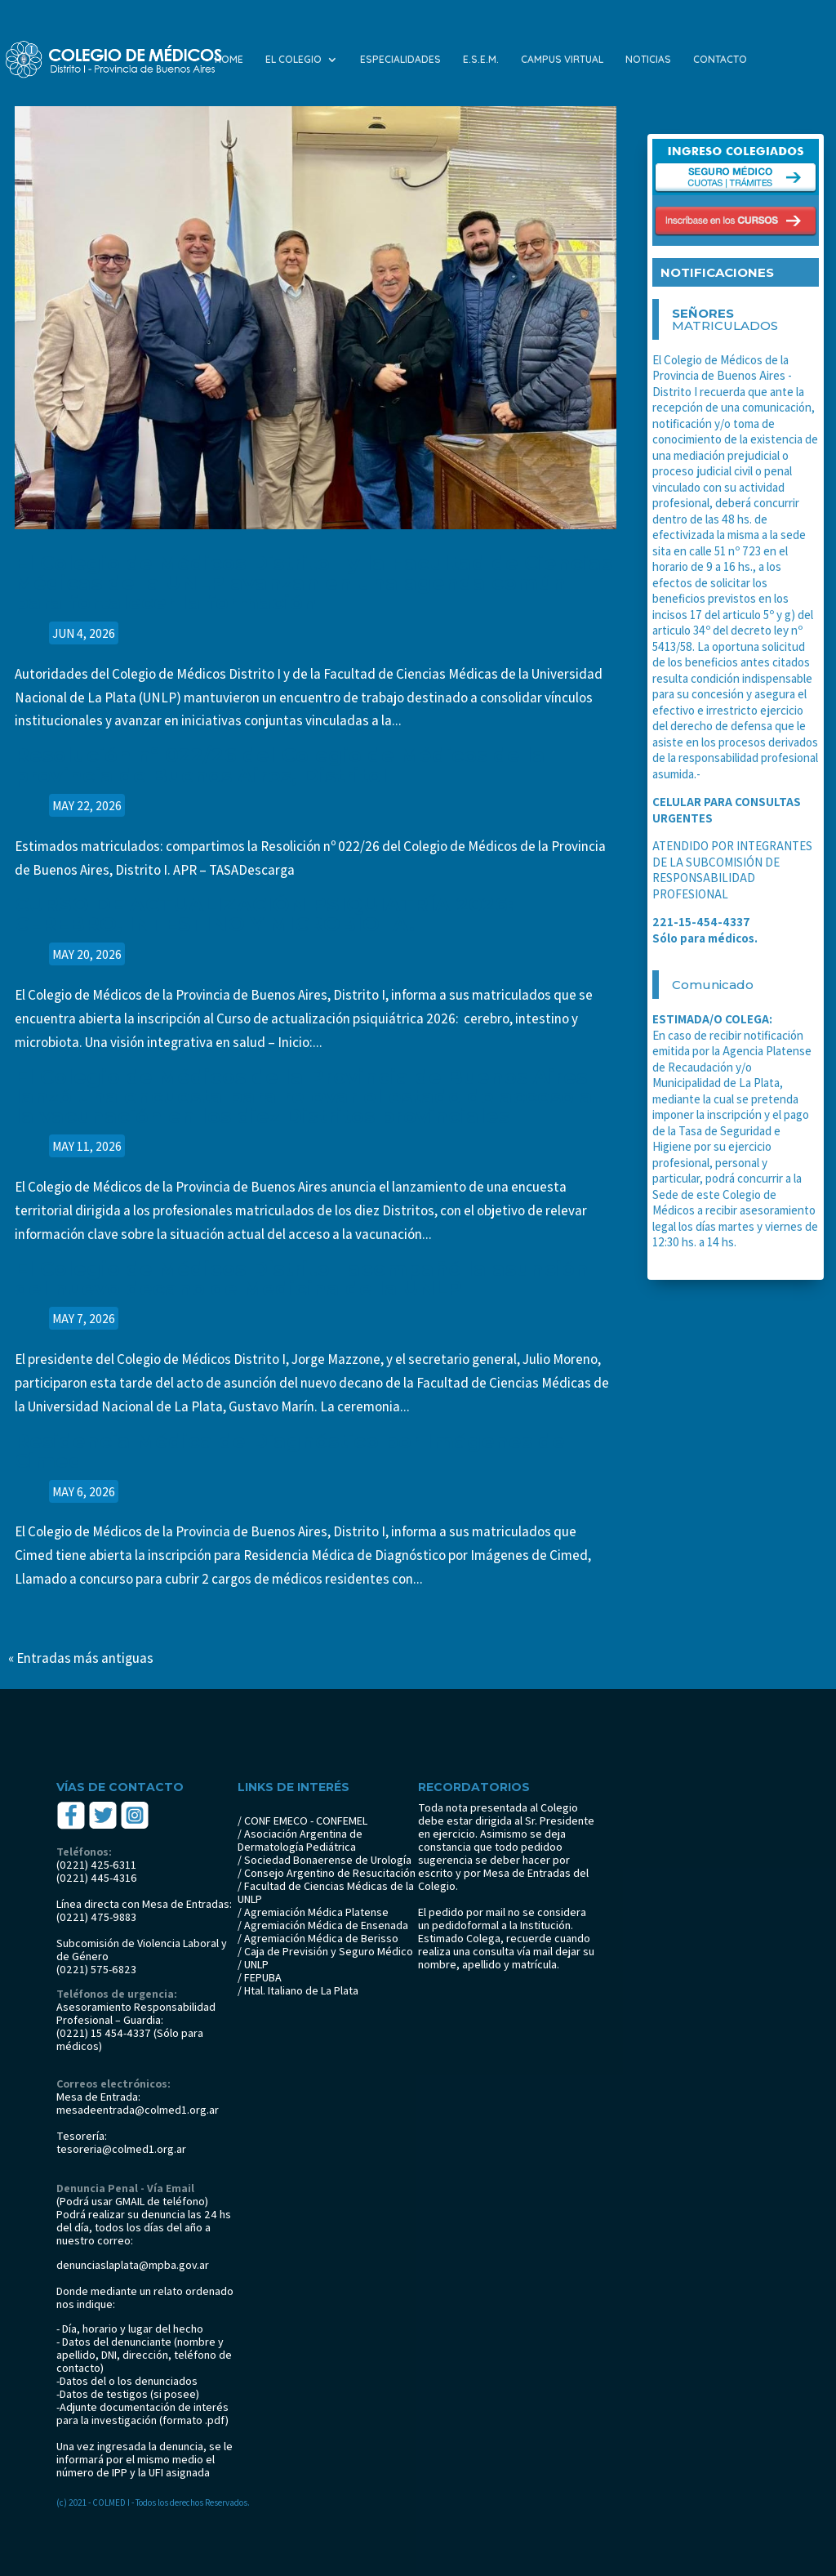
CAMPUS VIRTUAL (562, 59)
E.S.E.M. (481, 59)
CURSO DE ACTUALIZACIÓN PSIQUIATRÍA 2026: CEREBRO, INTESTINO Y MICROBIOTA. (264, 914)
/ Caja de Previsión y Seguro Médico (325, 1951)
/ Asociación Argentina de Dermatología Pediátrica (300, 1840)
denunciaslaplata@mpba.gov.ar (132, 2264)
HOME (229, 59)
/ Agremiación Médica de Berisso (318, 1938)
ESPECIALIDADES (400, 59)
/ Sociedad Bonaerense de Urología (324, 1859)
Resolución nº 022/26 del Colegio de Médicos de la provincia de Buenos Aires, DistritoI (280, 765)
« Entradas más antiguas (80, 1658)
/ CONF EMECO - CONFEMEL (302, 1820)
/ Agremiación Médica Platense (313, 1912)
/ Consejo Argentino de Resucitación (327, 1872)
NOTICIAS (648, 59)
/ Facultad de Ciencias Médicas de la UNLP (326, 1892)
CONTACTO (720, 59)
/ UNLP (253, 1964)
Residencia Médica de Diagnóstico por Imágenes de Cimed (290, 1451)
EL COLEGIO (293, 59)
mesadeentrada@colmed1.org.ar (137, 2109)
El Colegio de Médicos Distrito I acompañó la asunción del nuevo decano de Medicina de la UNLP (302, 1278)
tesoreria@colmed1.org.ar (121, 2148)
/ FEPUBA (260, 1977)
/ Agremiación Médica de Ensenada (323, 1925)
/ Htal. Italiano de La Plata (298, 1990)
